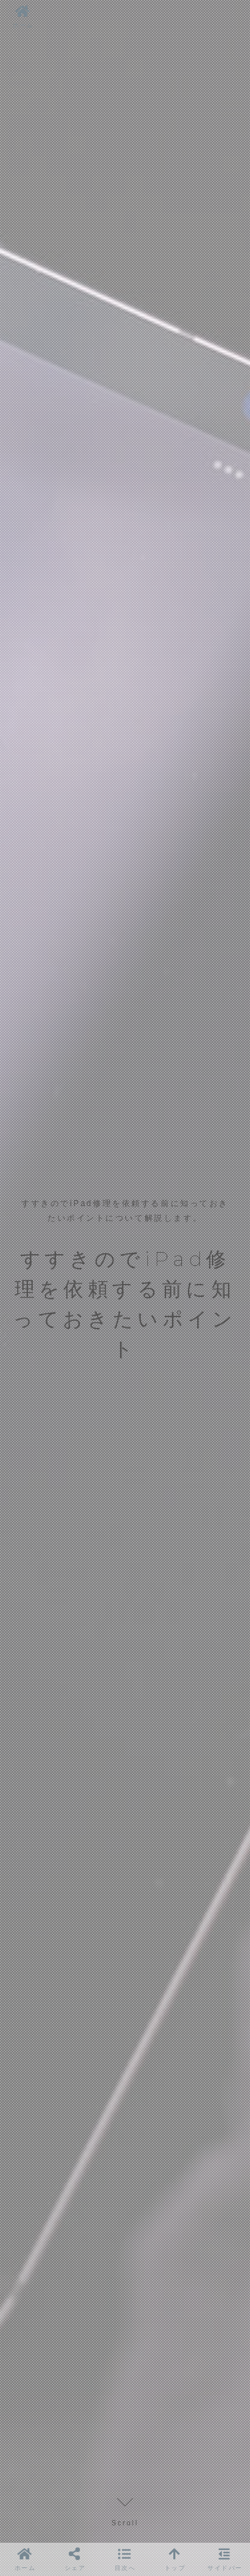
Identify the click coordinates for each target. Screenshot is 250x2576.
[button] (125, 2559)
